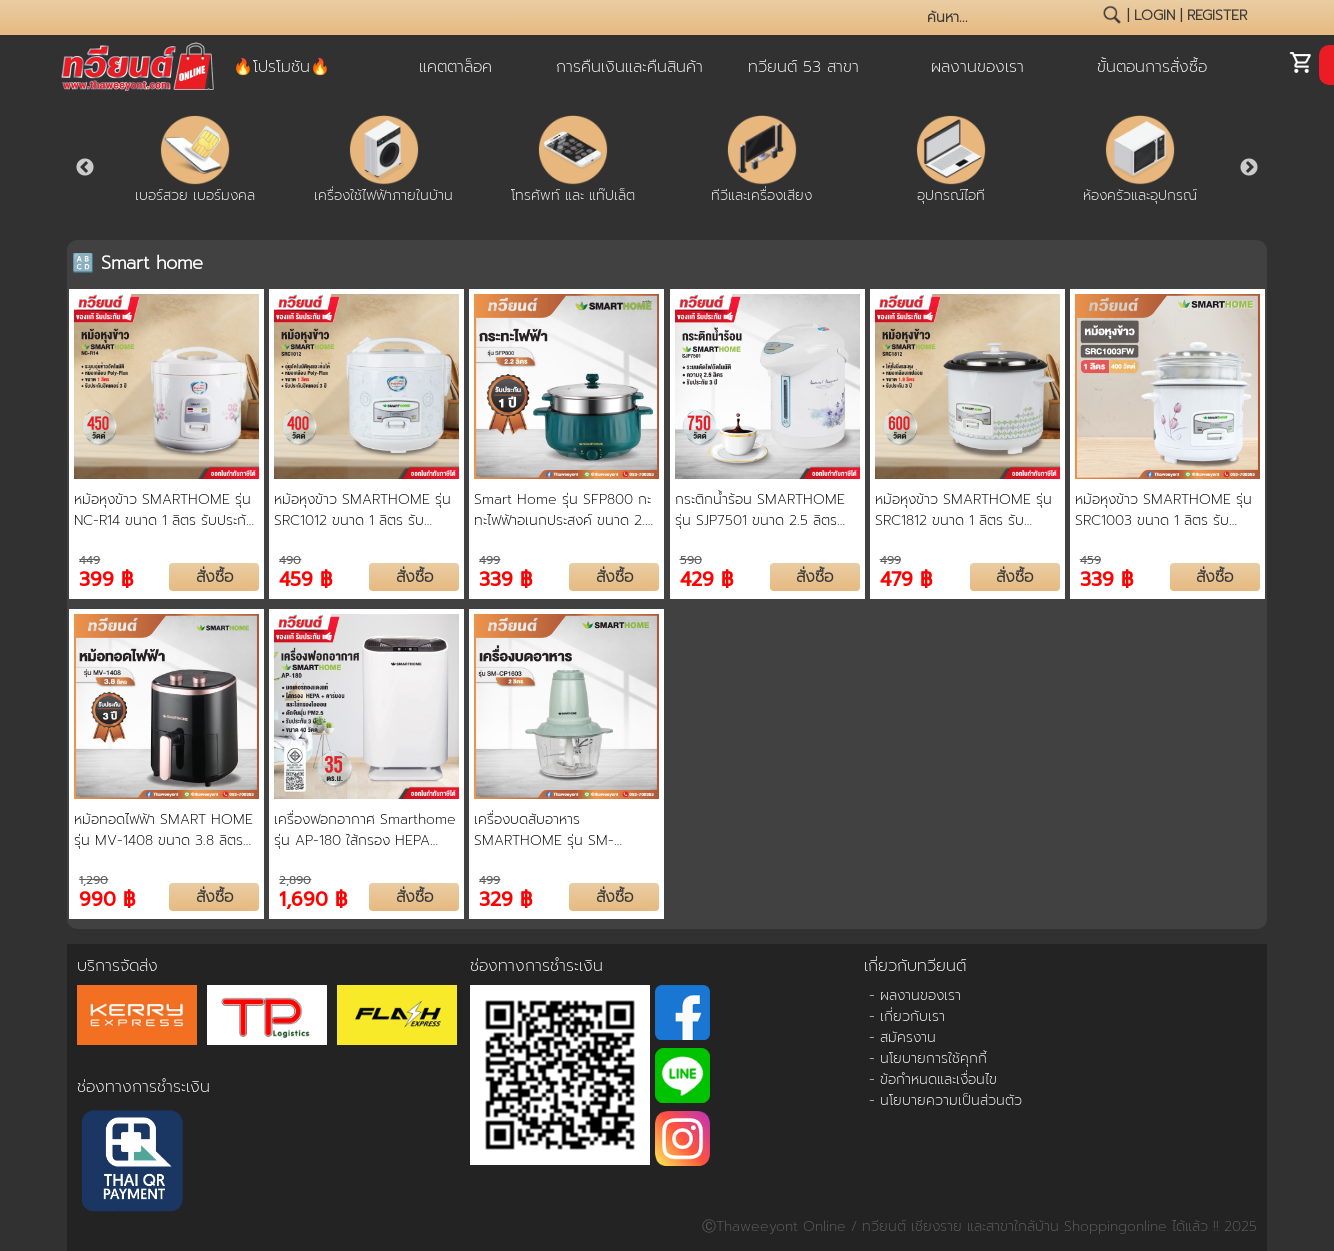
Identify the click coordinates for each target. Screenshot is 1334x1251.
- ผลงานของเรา (915, 995)
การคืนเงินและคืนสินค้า (629, 67)
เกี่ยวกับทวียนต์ (915, 966)
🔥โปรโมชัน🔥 (281, 67)
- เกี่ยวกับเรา (907, 1016)
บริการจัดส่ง (117, 966)
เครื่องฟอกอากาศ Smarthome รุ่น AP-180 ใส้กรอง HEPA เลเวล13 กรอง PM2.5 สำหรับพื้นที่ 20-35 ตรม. (365, 830)
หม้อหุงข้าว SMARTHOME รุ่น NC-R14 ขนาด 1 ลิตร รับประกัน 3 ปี (164, 510)
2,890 (295, 880)
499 (489, 560)
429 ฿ (706, 577)
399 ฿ (106, 577)
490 (290, 560)
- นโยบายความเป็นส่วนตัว (945, 1100)
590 (691, 560)
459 (1090, 560)
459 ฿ (305, 577)
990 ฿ (107, 897)
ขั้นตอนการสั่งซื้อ (1152, 67)
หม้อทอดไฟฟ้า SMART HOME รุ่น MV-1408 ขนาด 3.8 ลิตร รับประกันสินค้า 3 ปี (163, 830)
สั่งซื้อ (214, 577)
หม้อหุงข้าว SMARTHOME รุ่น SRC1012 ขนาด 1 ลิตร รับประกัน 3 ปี (362, 510)
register (1217, 15)
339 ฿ (505, 577)
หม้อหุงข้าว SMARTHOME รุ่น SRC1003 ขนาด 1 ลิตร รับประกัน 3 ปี (1163, 510)
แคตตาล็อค (455, 67)
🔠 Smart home (137, 263)
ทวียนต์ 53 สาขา (803, 67)
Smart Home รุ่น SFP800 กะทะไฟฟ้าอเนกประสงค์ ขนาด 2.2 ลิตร (563, 510)
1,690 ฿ (313, 897)
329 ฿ (505, 897)
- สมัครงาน (902, 1037)
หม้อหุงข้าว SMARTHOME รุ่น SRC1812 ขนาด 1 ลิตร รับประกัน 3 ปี (963, 510)
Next (1249, 168)
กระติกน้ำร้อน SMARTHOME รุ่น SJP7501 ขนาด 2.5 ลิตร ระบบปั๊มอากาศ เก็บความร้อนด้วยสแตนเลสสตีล (760, 510)
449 (89, 560)
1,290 (93, 880)
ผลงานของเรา (977, 67)
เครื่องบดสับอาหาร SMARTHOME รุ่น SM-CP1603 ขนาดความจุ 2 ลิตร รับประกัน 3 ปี (557, 830)
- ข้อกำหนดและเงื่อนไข (933, 1079)
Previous (85, 168)
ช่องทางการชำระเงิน (143, 1087)
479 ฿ (906, 577)
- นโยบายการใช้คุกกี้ (928, 1058)
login (1154, 15)
